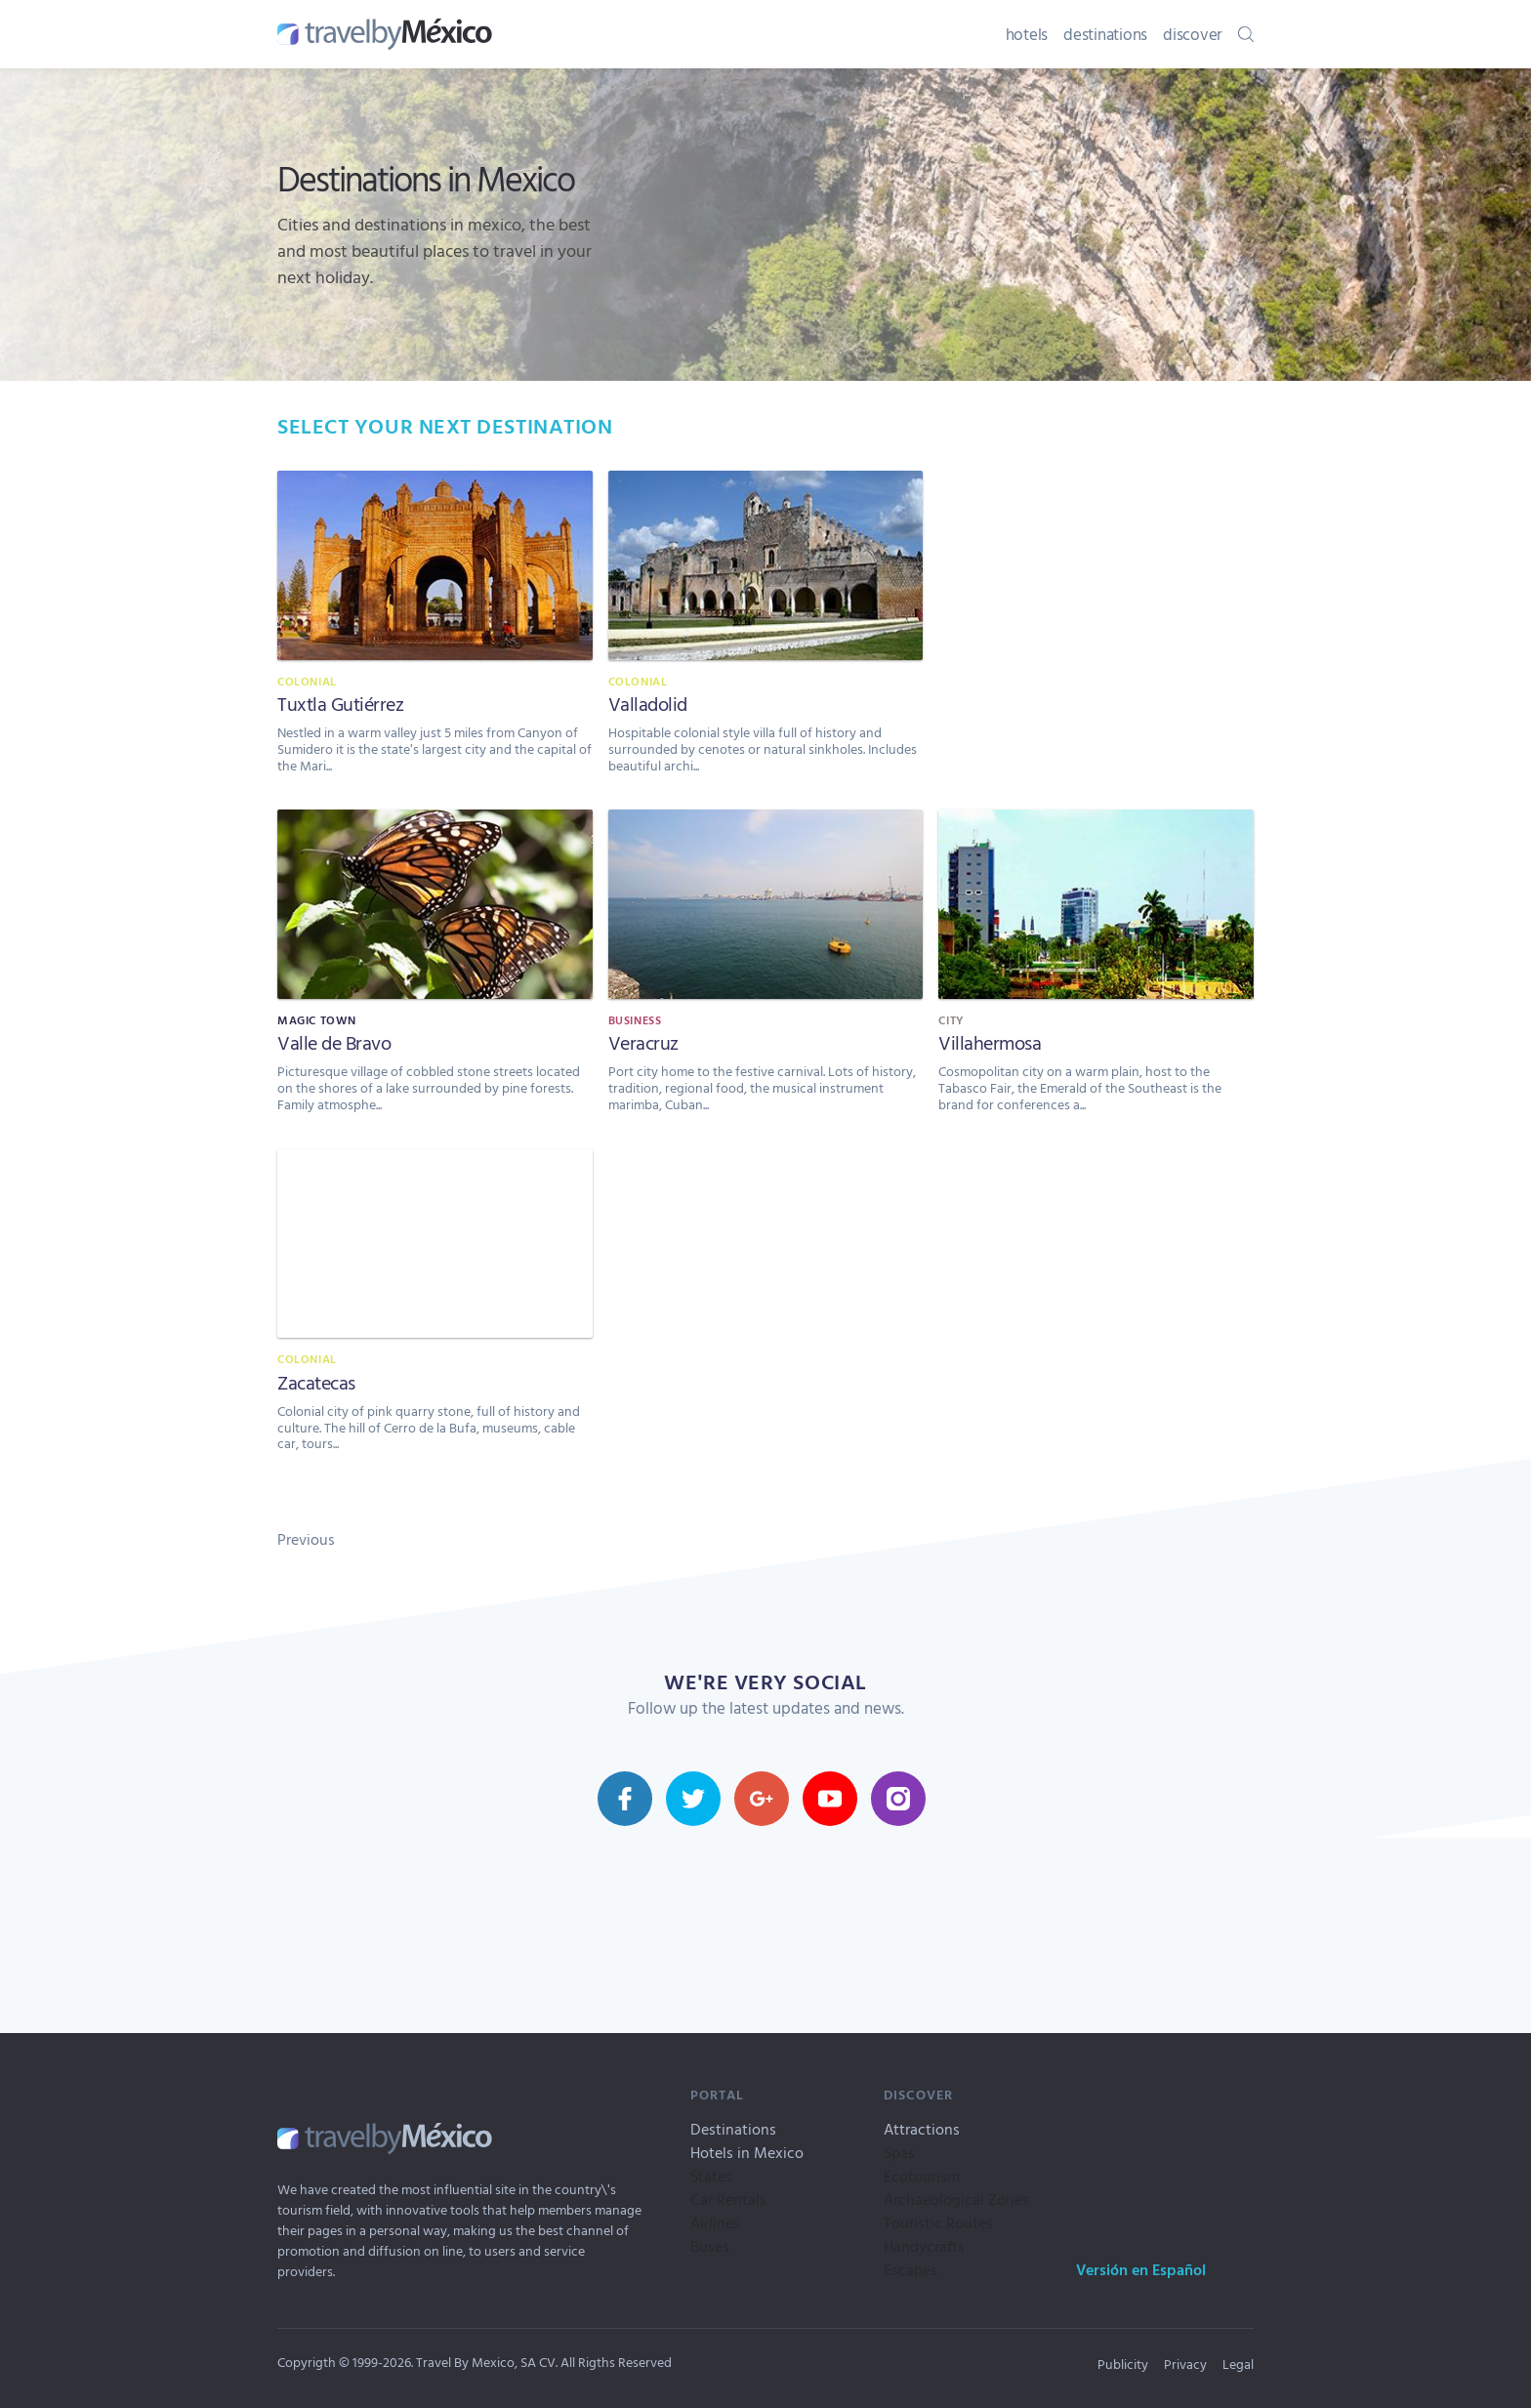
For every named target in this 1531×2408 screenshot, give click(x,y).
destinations (1105, 33)
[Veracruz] (766, 971)
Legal (1238, 2363)
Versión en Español (1141, 2269)
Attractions (922, 2128)
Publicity (1122, 2363)
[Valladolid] (766, 632)
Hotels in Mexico (747, 2152)
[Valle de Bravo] (435, 971)
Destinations (733, 2128)
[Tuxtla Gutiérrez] (435, 632)
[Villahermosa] (1096, 971)
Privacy (1185, 2363)
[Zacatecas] (435, 1311)
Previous (306, 1539)
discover (1192, 33)
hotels (1027, 33)
